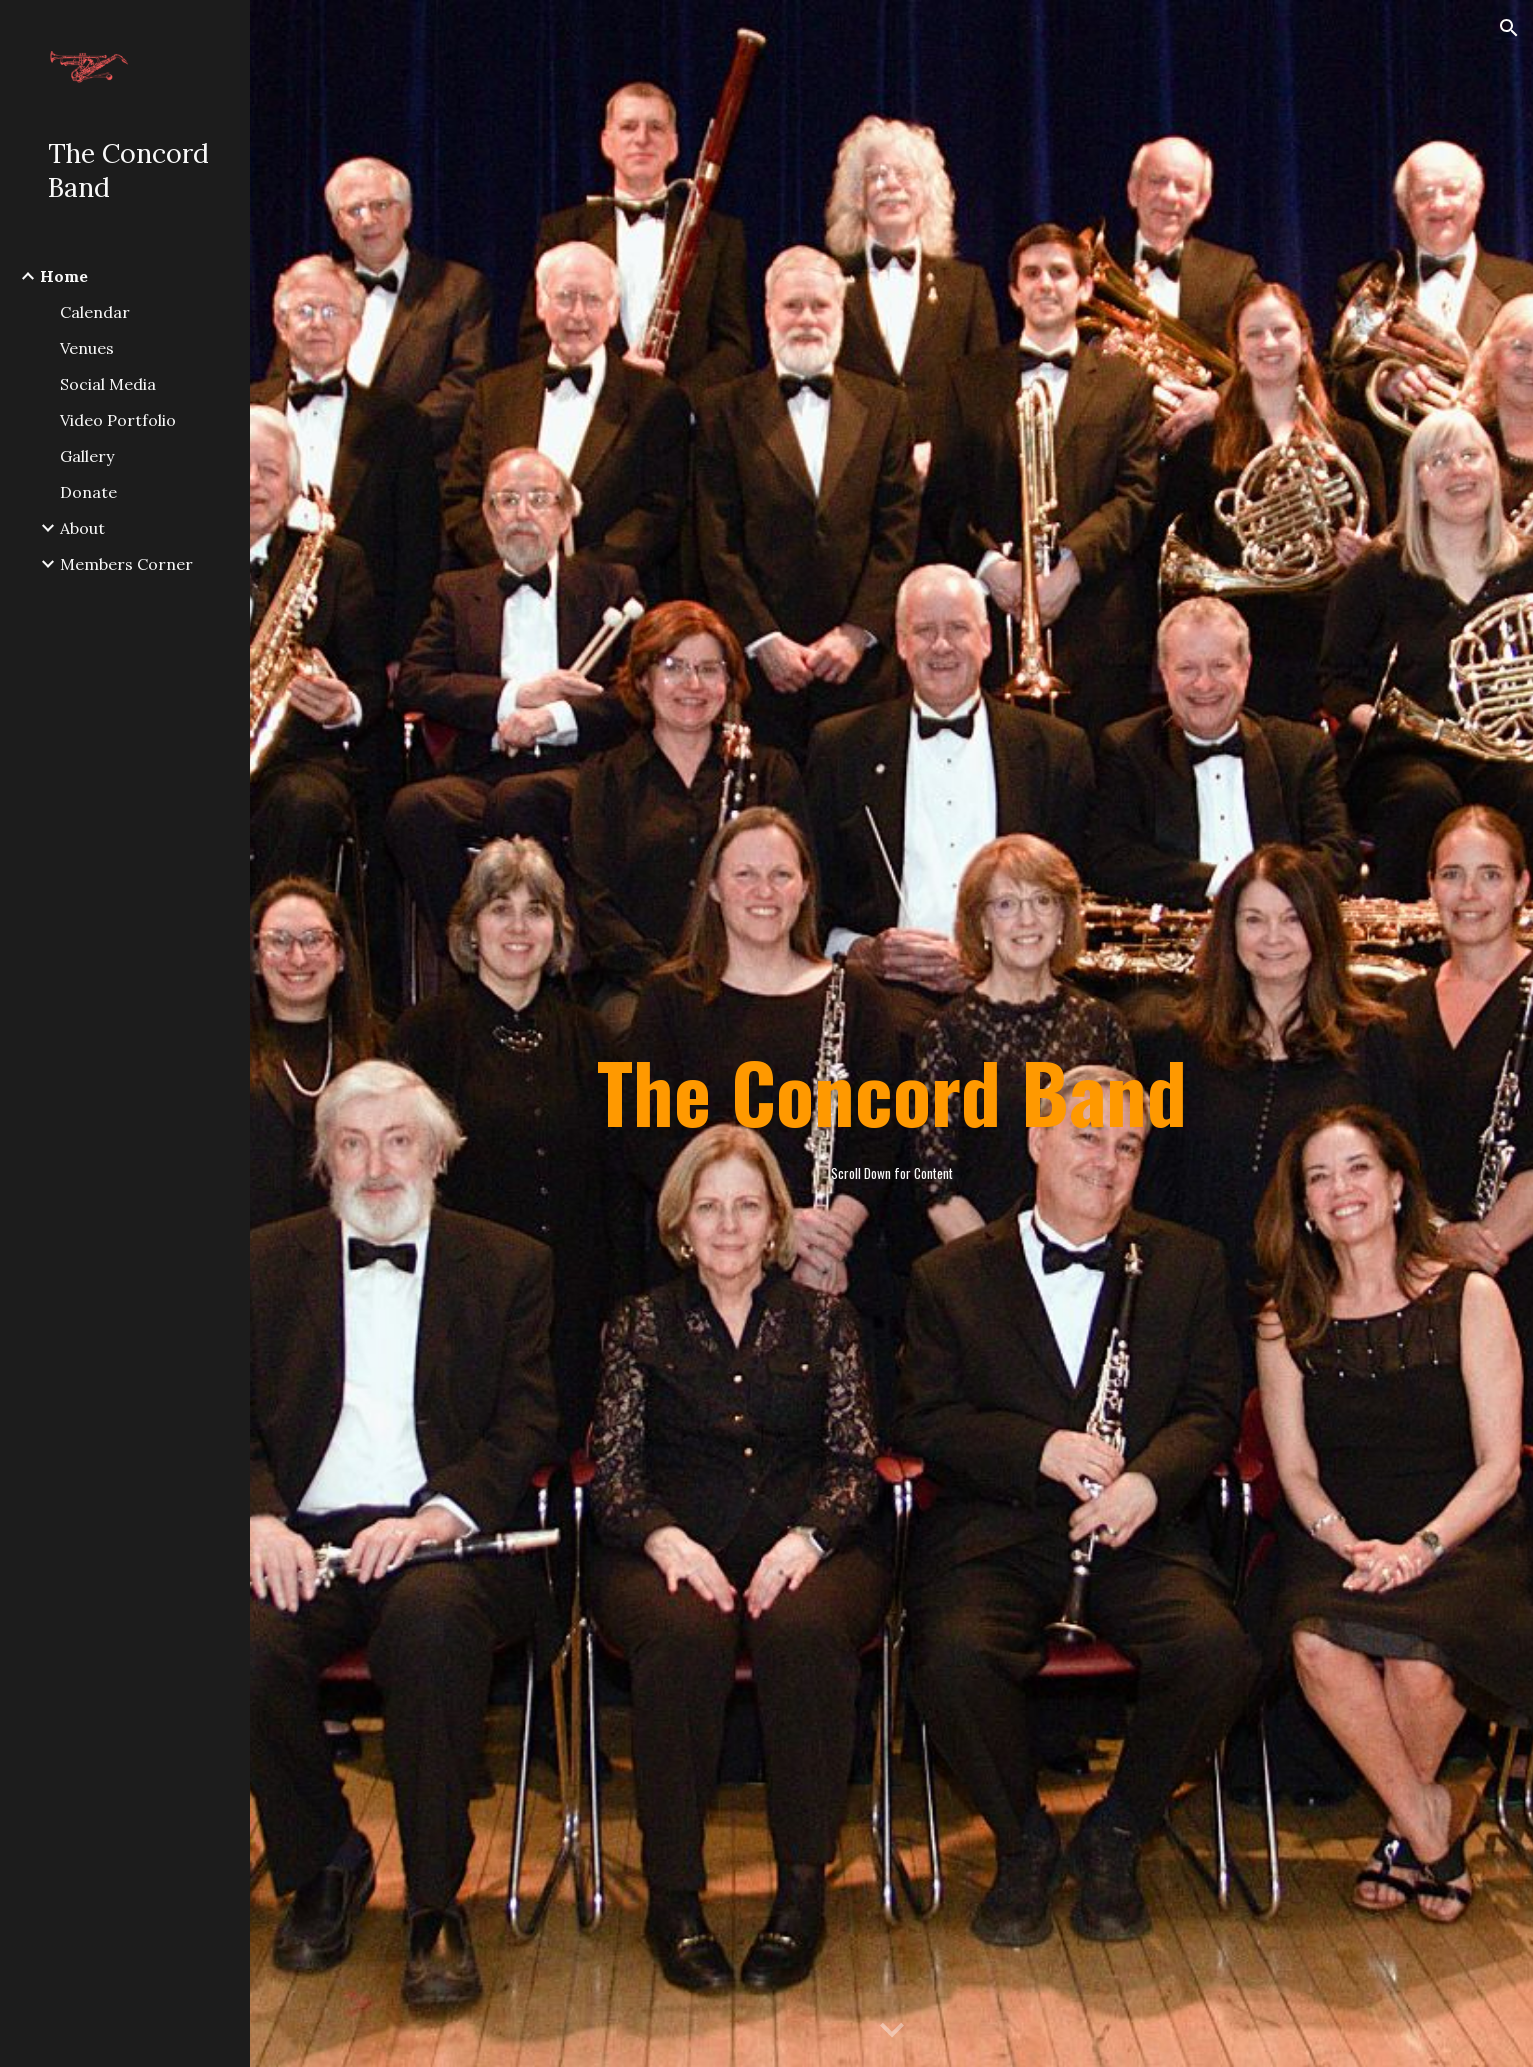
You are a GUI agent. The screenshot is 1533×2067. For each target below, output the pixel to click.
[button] (1509, 28)
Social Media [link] (108, 384)
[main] (891, 1034)
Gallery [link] (87, 456)
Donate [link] (88, 492)
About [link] (82, 528)
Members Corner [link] (126, 564)
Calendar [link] (95, 312)
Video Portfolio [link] (118, 420)
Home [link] (64, 276)
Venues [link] (87, 348)
